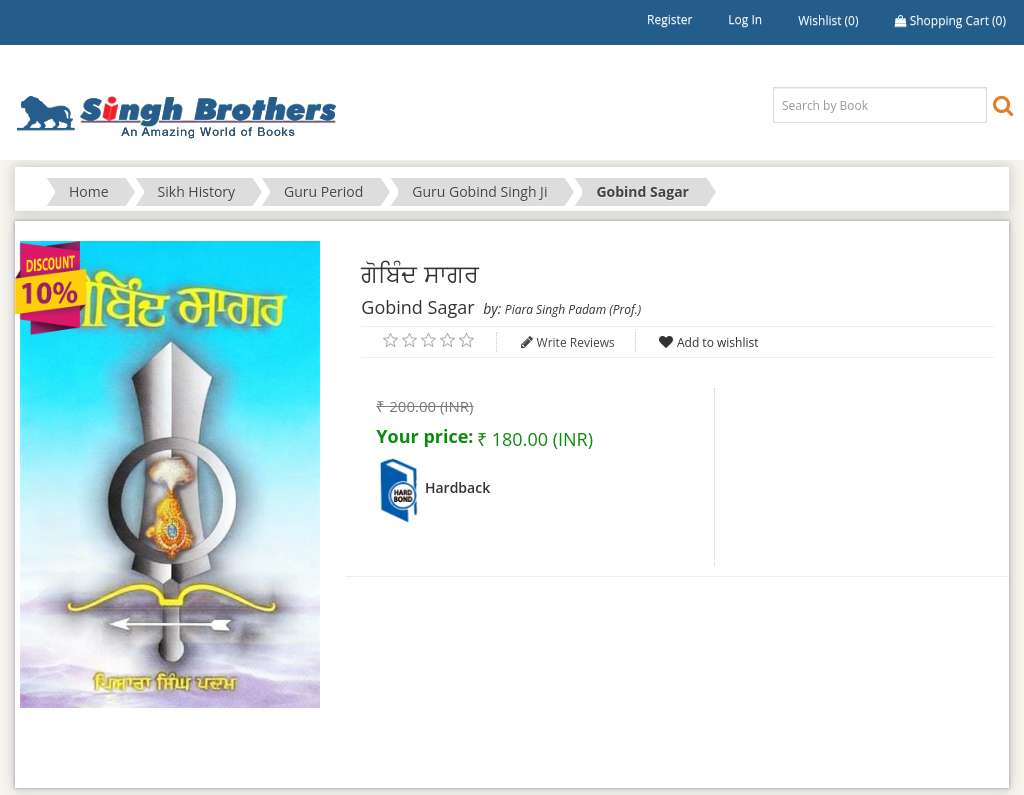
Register (669, 19)
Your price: (424, 436)
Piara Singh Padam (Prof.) (573, 309)
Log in (745, 19)
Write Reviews (576, 342)
